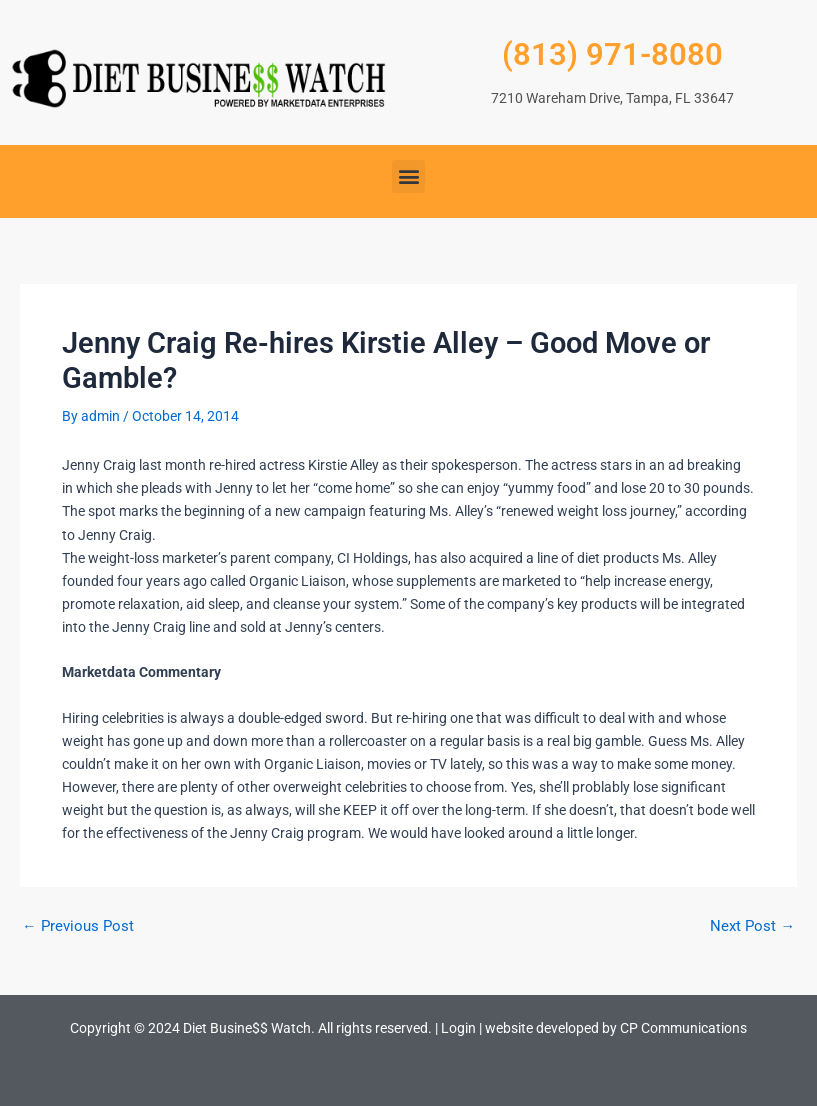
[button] (408, 176)
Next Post (752, 926)
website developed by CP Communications (616, 1028)
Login (458, 1028)
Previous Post (78, 926)
